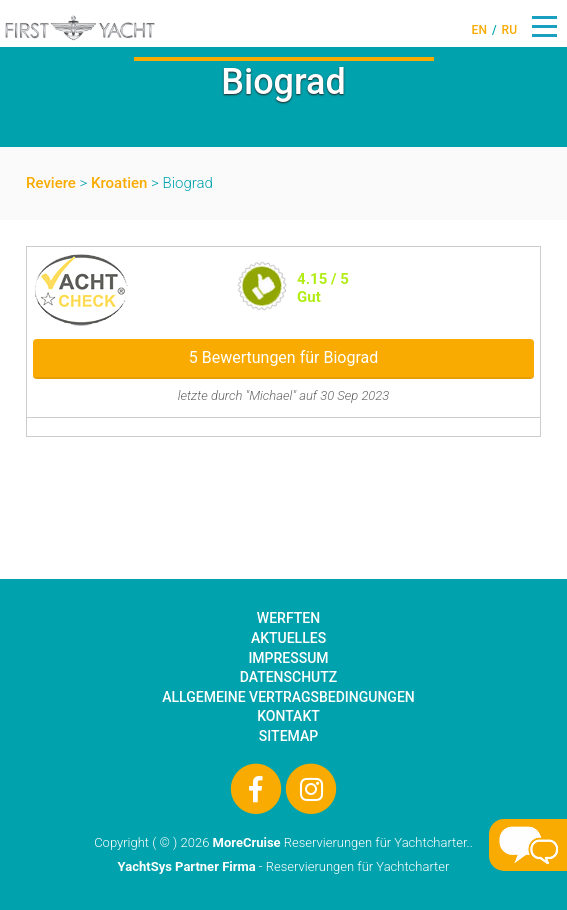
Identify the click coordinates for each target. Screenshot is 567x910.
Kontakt (288, 716)
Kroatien (119, 183)
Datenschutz (288, 677)
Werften (288, 618)
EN (479, 30)
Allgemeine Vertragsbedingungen (288, 697)
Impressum (288, 658)
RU (509, 30)
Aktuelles (288, 638)
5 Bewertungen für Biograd (283, 357)
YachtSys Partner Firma (187, 866)
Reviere (51, 183)
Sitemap (288, 736)
